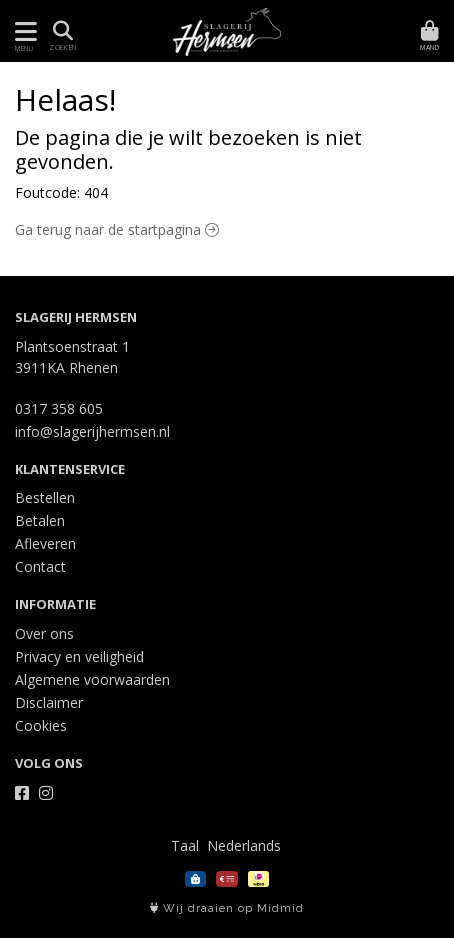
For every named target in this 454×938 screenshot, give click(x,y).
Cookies (41, 725)
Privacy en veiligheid (79, 656)
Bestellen (45, 497)
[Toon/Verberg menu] (22, 31)
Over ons (44, 633)
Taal (185, 845)
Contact (40, 566)
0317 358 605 (59, 408)
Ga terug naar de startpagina (117, 229)
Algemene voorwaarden (92, 679)
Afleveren (45, 543)
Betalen (40, 520)
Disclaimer (49, 702)
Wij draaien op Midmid (227, 908)
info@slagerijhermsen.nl (92, 431)
